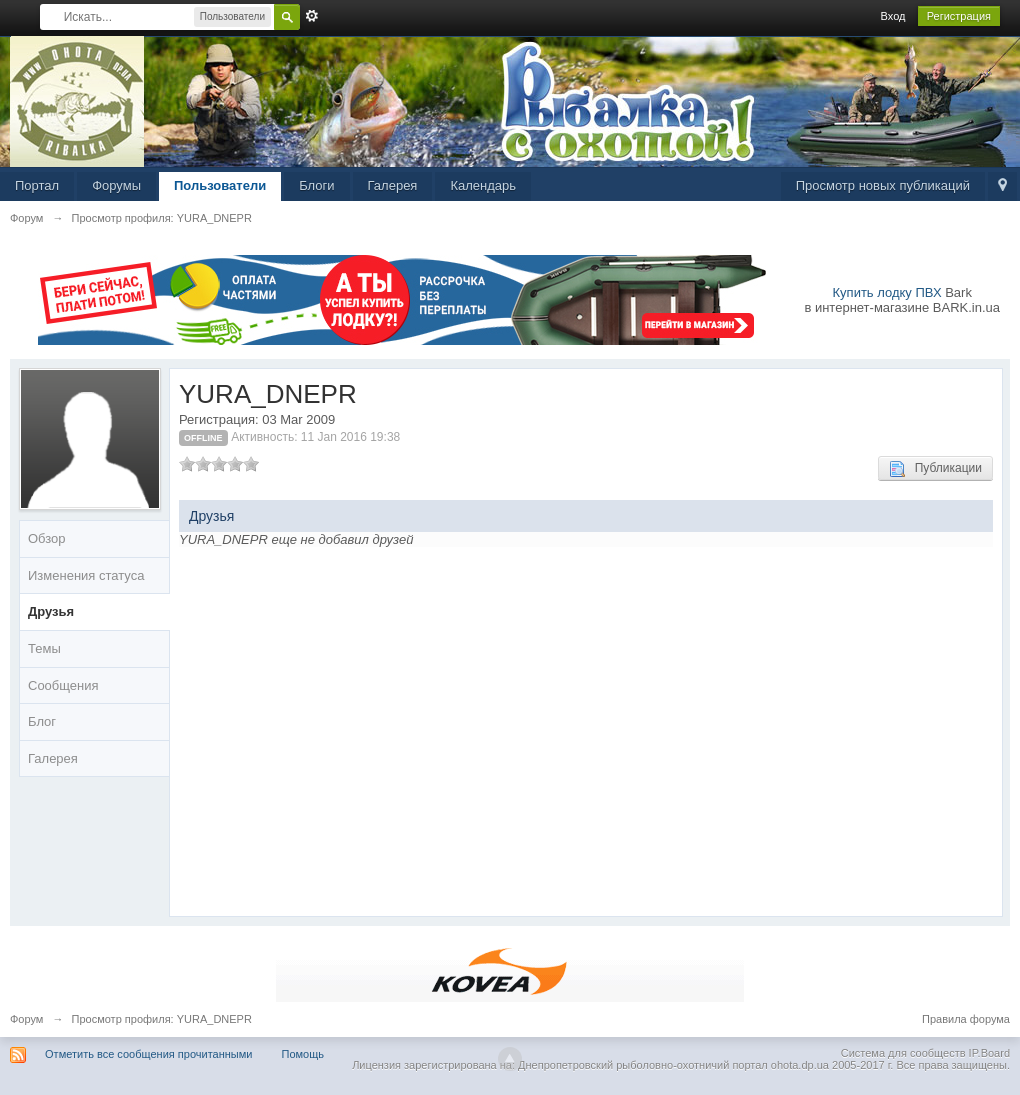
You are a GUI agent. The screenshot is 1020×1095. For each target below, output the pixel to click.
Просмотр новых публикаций (883, 185)
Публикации (935, 469)
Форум (26, 1019)
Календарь (483, 185)
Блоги (316, 185)
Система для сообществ (903, 1053)
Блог (42, 721)
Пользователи (220, 185)
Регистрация (959, 16)
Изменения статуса (86, 575)
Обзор (47, 538)
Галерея (393, 185)
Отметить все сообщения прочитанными (148, 1054)
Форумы (116, 185)
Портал (37, 185)
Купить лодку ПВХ (887, 292)
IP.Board (989, 1053)
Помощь (303, 1054)
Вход (893, 16)
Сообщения (63, 685)
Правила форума (966, 1019)
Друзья (51, 611)
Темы (44, 648)
